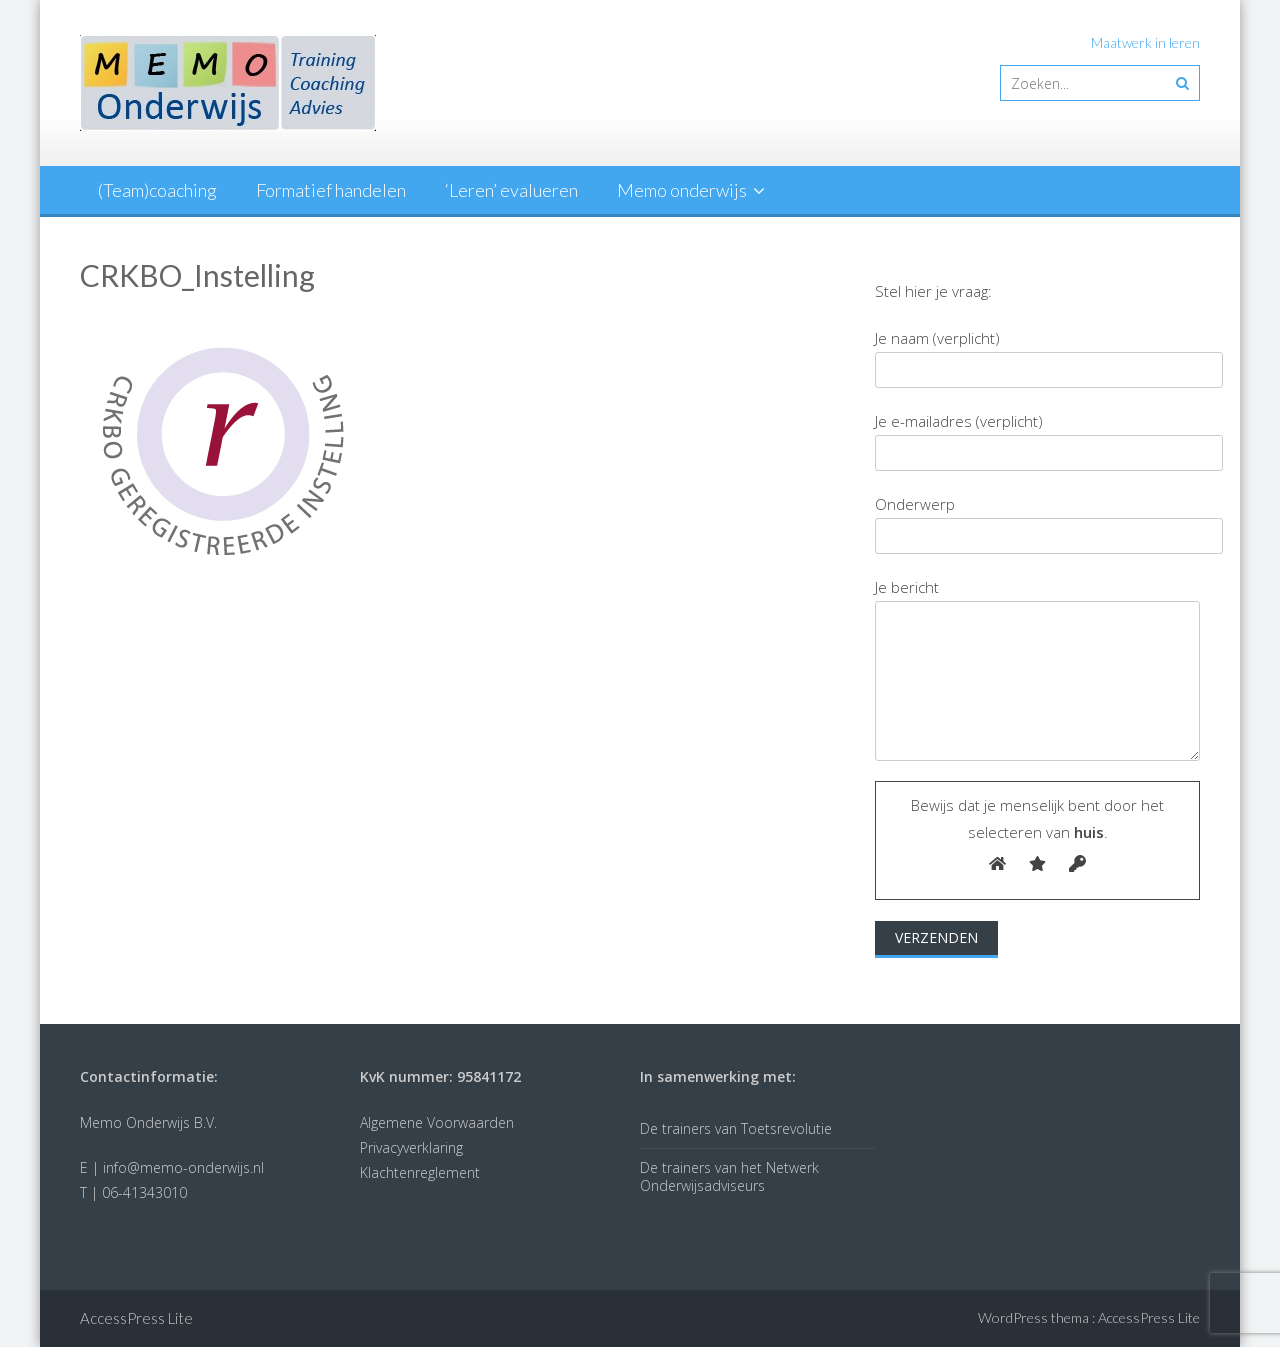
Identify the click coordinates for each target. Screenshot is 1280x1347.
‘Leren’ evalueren (511, 190)
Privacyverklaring (411, 1147)
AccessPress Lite (1149, 1317)
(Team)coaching (157, 190)
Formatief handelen (331, 190)
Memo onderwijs (682, 190)
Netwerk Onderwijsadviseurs (729, 1176)
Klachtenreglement (420, 1172)
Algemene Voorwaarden (437, 1122)
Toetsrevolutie (786, 1128)
